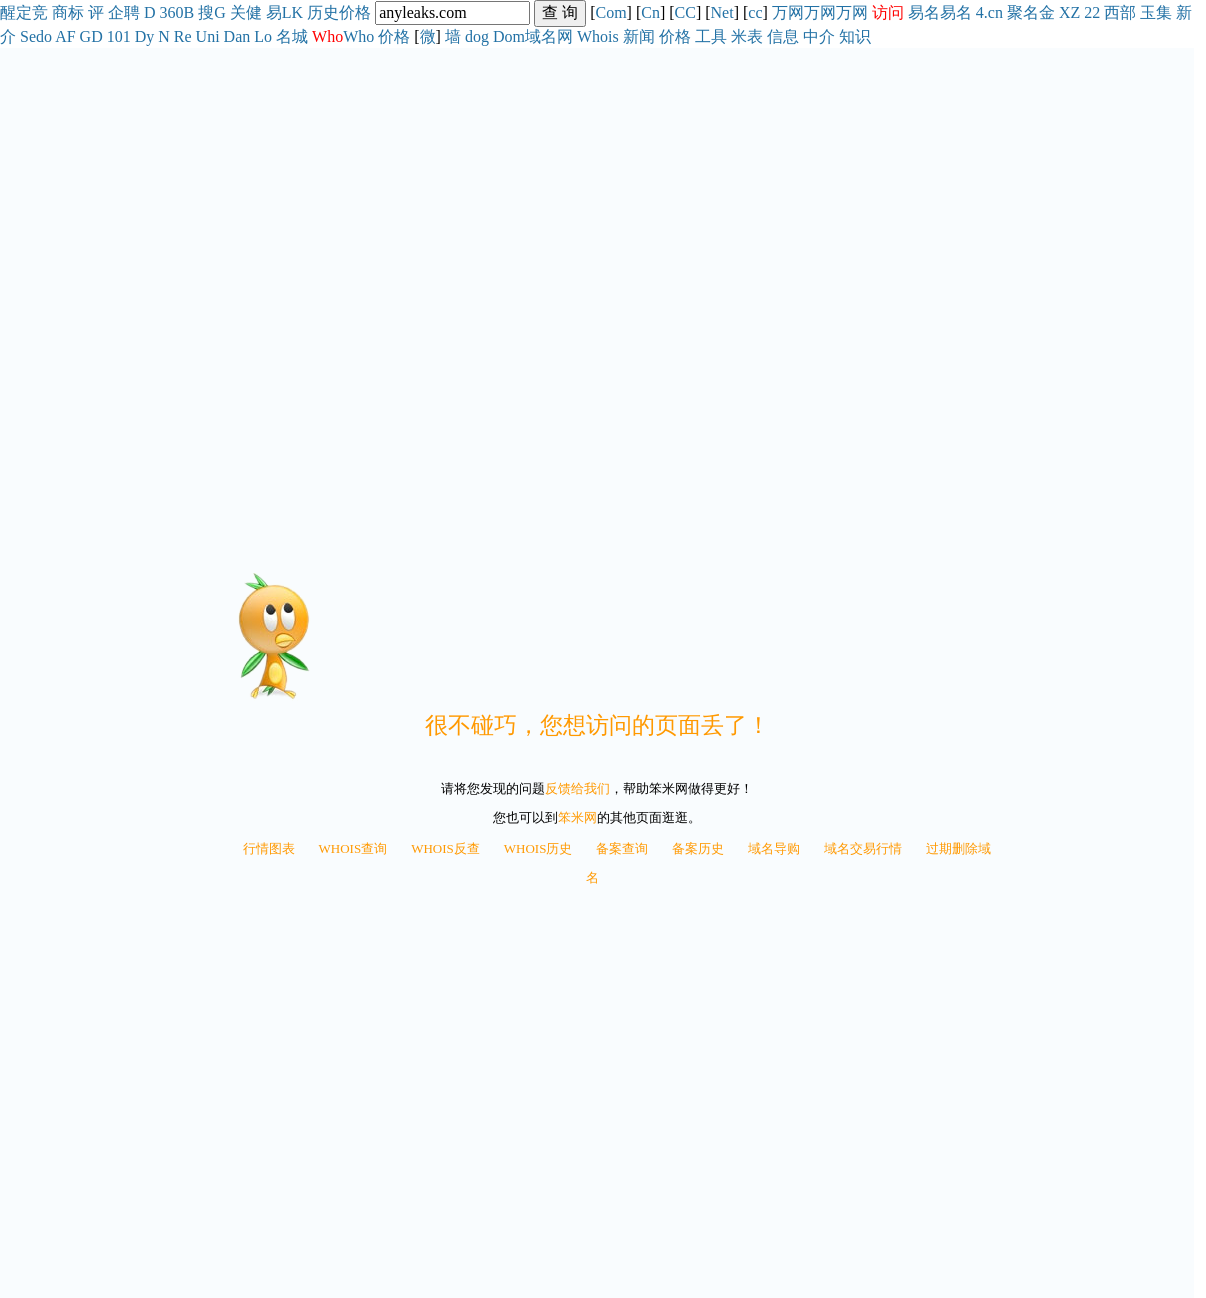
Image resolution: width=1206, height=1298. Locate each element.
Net (722, 12)
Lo (263, 36)
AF (65, 36)
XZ (1069, 12)
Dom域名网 (533, 36)
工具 (711, 36)
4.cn (989, 12)
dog (477, 36)
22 (1092, 12)
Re (183, 36)
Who (358, 36)
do (44, 36)
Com (610, 12)
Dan (237, 36)
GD (91, 36)
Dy (145, 36)
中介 (819, 36)
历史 (323, 12)
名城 (292, 36)
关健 (246, 12)
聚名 (1023, 12)
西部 (1120, 12)
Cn (650, 12)
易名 (924, 12)
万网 (788, 12)
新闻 (639, 36)
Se (28, 36)
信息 (783, 36)
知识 (855, 36)
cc (755, 12)
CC (685, 12)
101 (119, 36)
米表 (747, 36)
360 (172, 12)
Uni (208, 36)
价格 (355, 12)
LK (292, 12)
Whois (598, 36)
